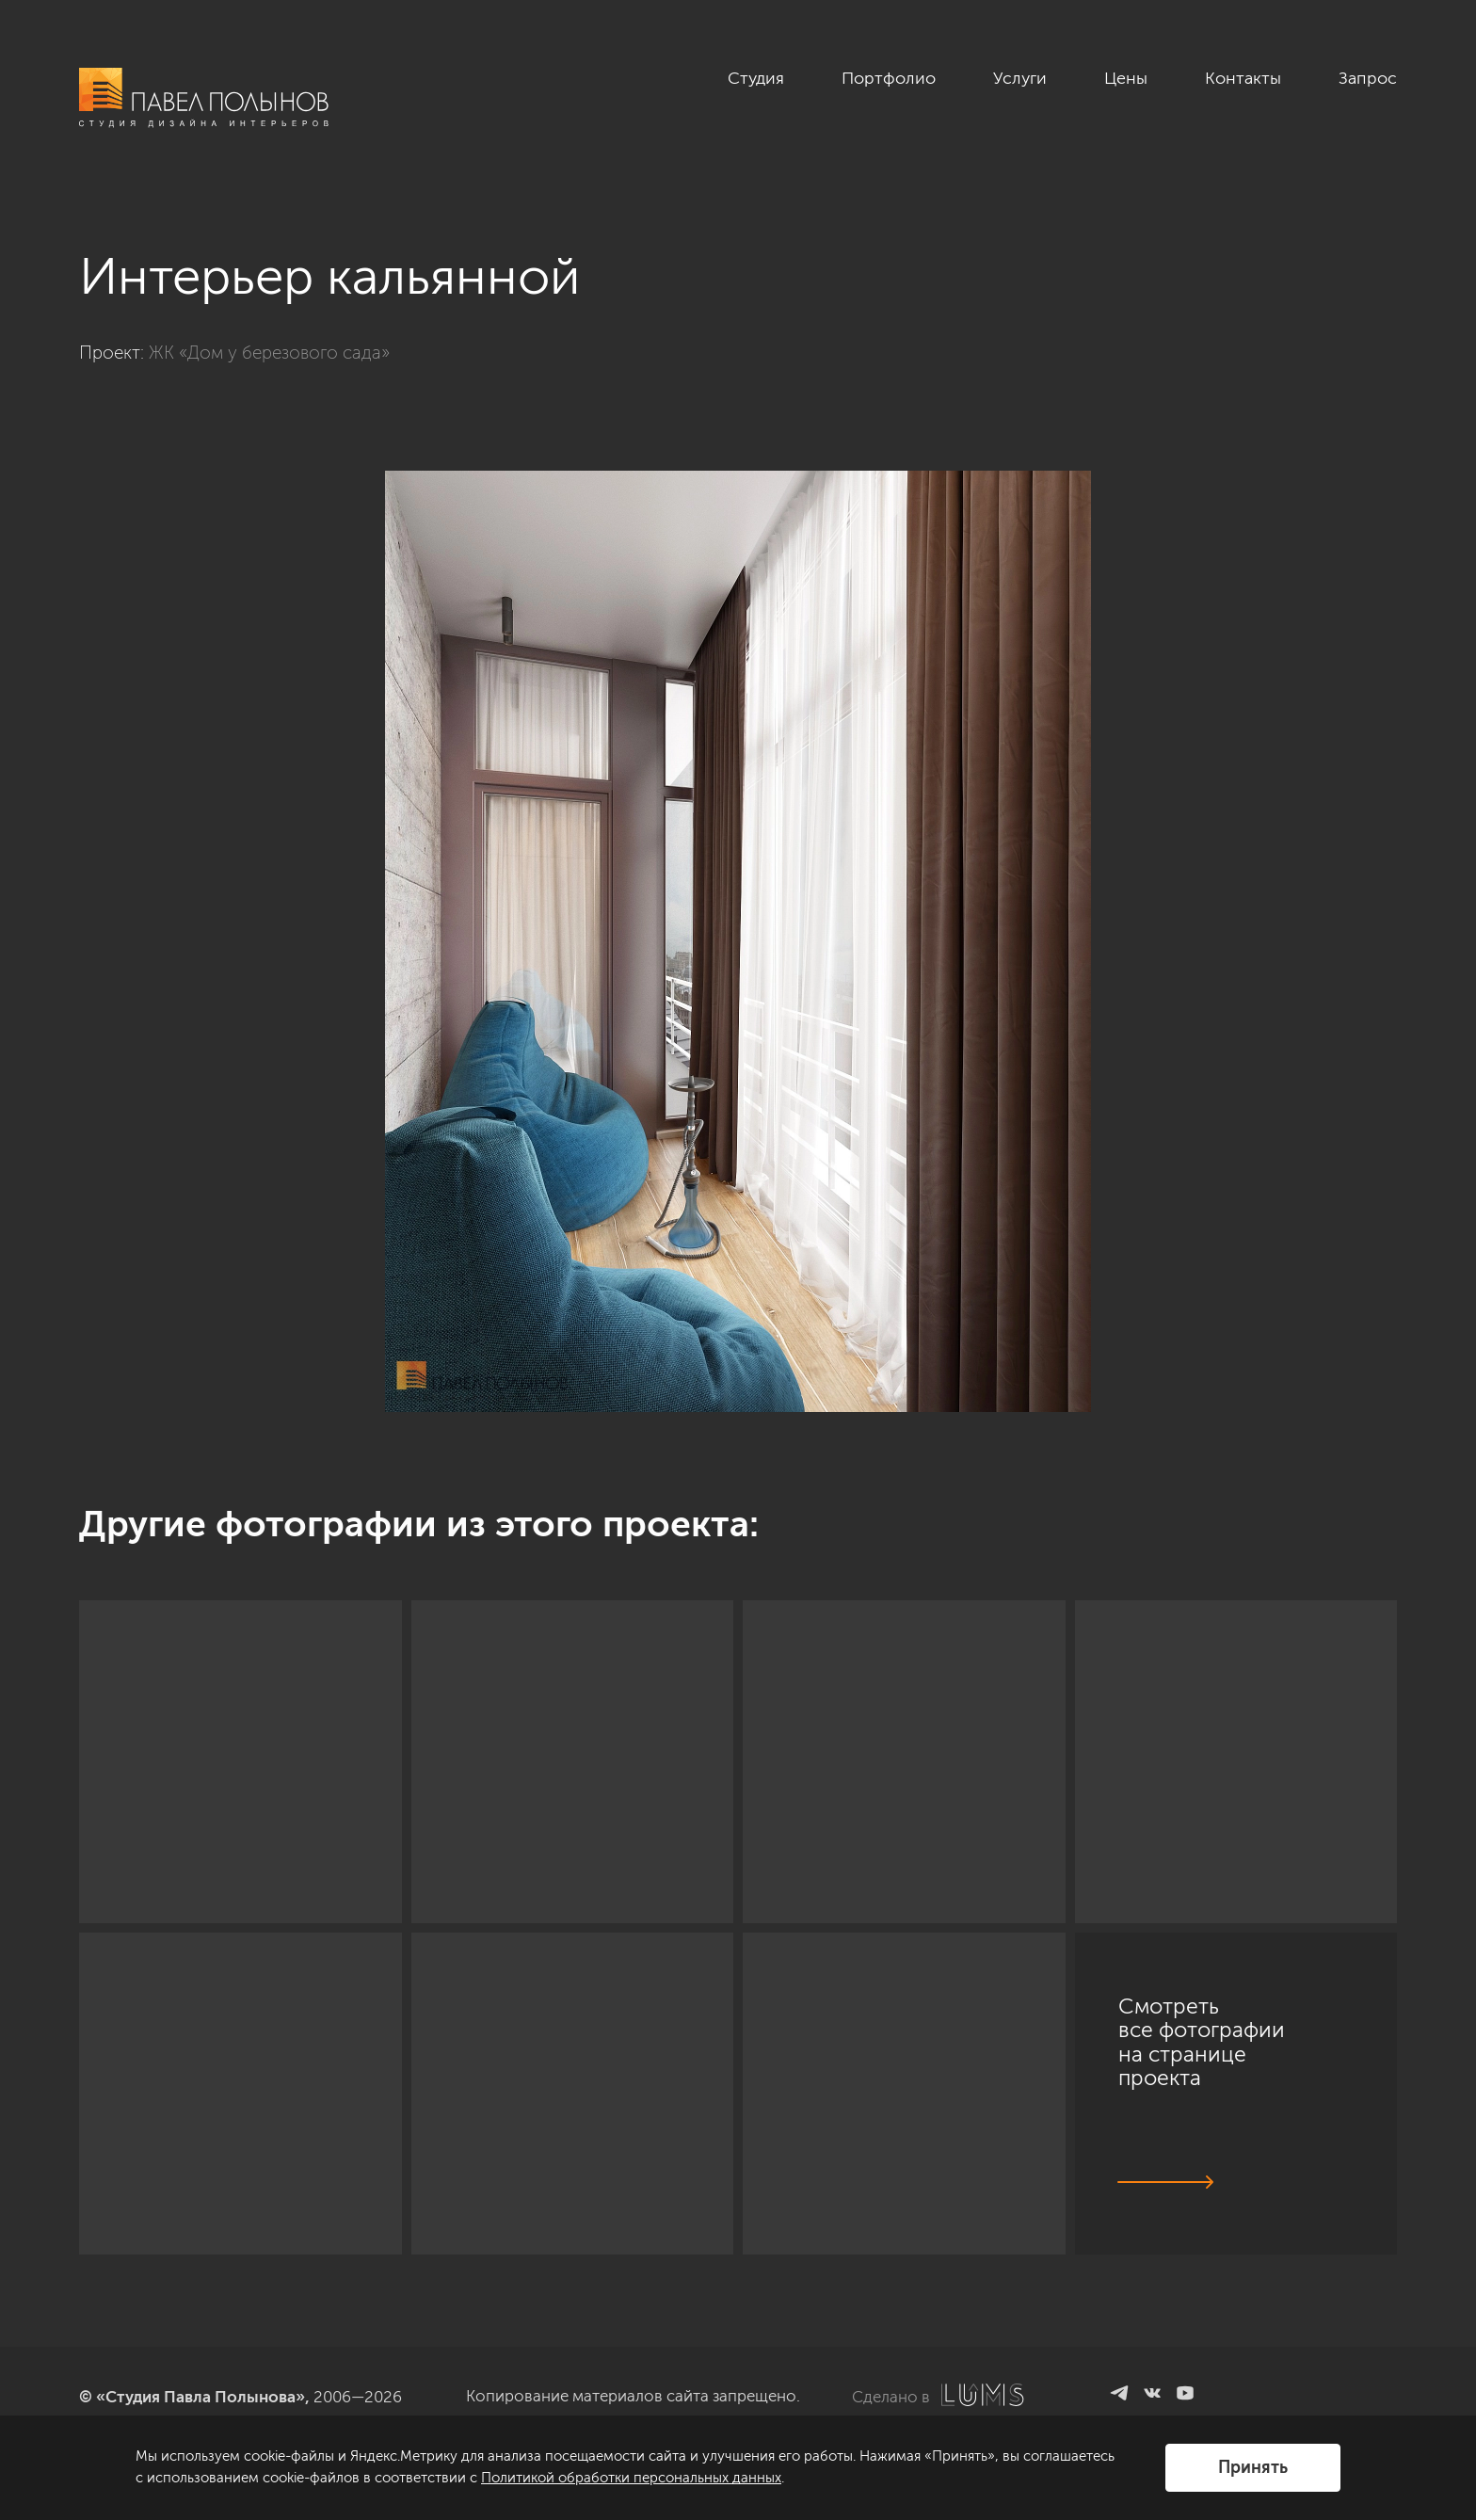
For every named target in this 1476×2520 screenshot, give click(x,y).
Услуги (1020, 78)
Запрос (1368, 78)
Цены (1125, 78)
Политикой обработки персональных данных (631, 2477)
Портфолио (889, 78)
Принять (1253, 2467)
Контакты (1243, 78)
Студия (756, 78)
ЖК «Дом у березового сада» (269, 352)
